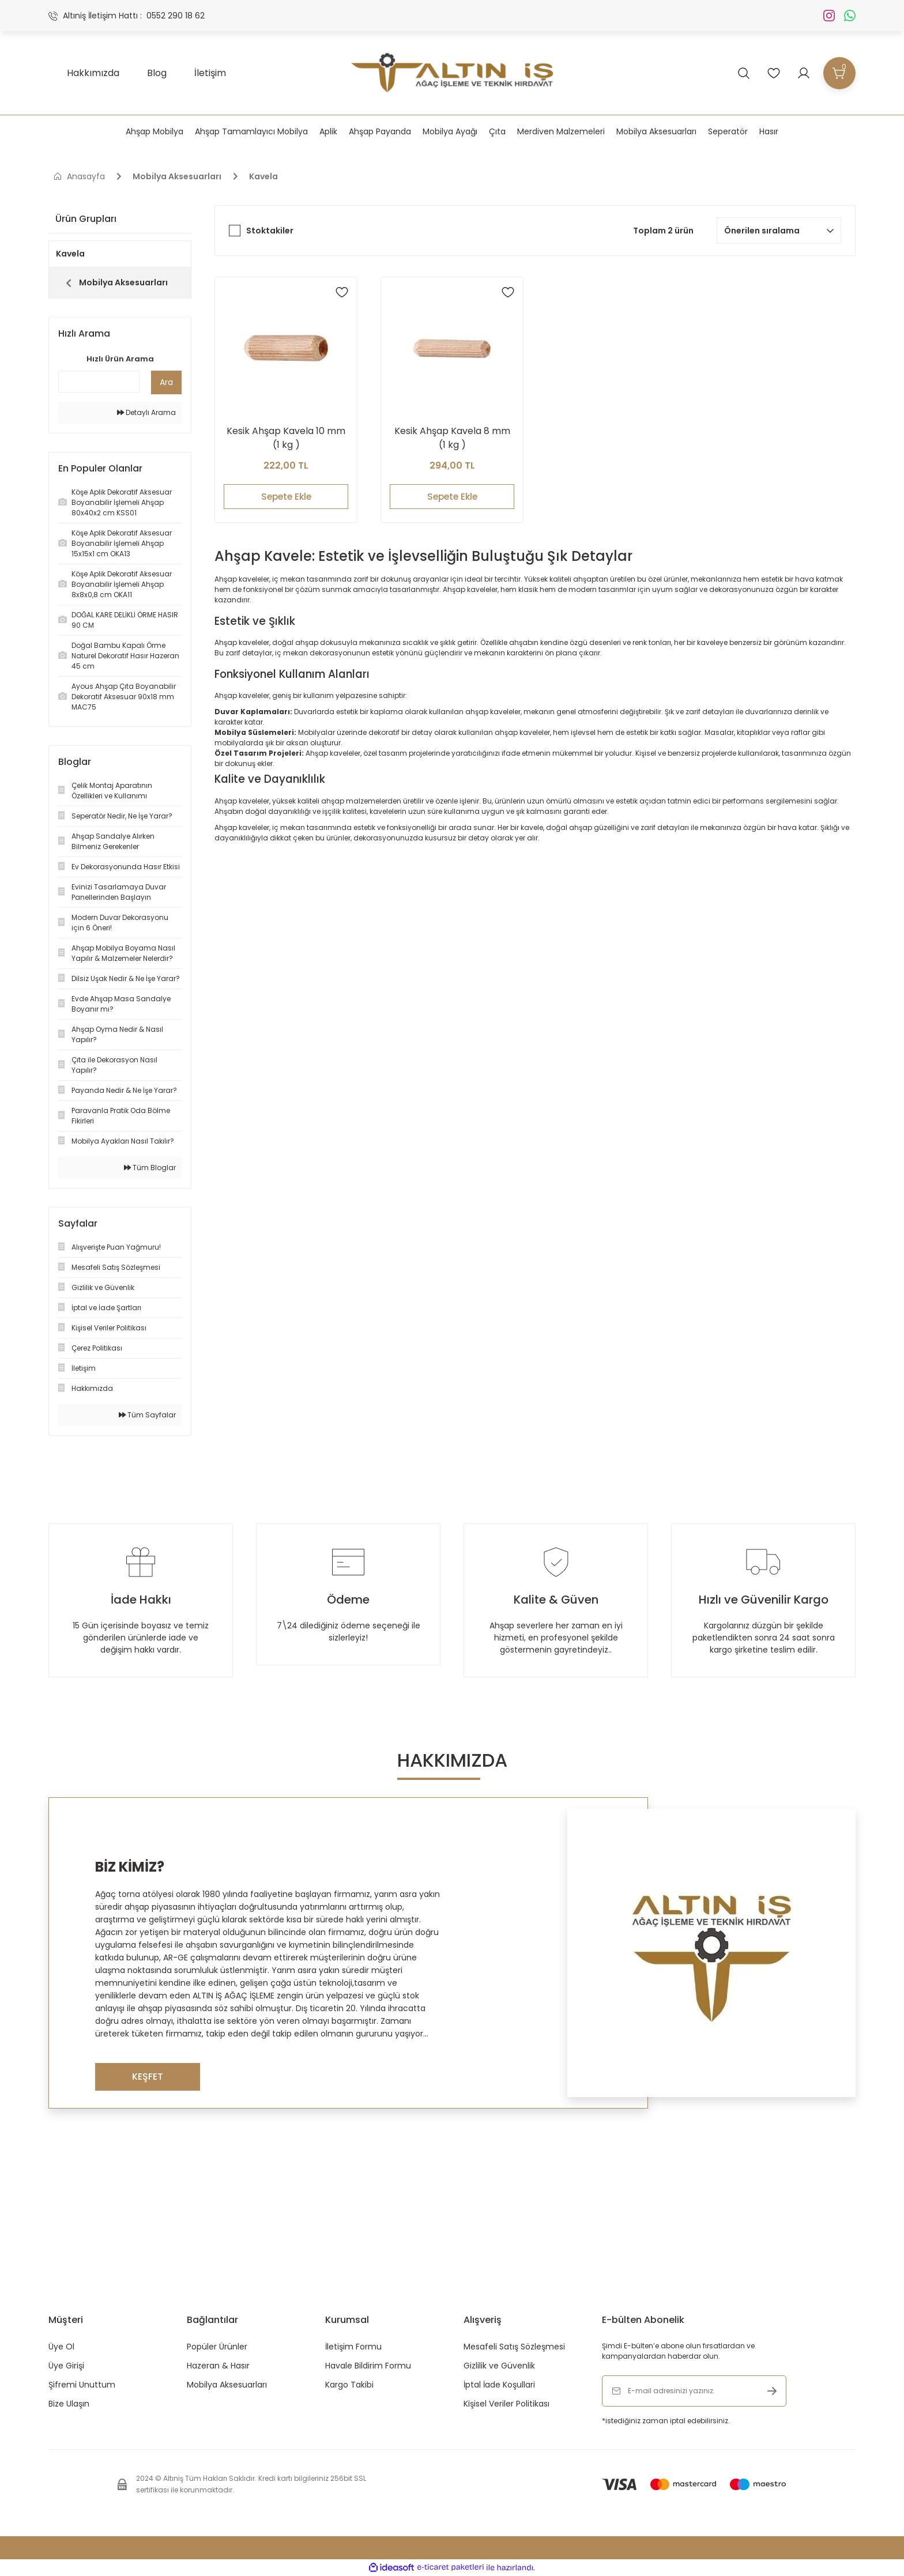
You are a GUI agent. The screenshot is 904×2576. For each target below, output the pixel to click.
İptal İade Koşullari (499, 2384)
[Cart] (839, 73)
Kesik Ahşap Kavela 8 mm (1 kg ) (452, 437)
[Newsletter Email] (694, 2391)
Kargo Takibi (349, 2384)
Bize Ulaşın (68, 2403)
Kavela (263, 176)
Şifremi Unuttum (81, 2384)
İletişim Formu (353, 2346)
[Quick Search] (99, 382)
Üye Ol (61, 2346)
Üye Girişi (66, 2365)
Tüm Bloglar (150, 1167)
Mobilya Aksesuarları (227, 2384)
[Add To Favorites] (342, 292)
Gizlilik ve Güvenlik (499, 2365)
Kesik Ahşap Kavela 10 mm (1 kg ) (286, 437)
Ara (166, 382)
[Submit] (772, 2391)
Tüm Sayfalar (147, 1415)
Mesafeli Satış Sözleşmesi (514, 2346)
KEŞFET (147, 2076)
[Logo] (452, 73)
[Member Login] (803, 73)
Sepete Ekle (286, 496)
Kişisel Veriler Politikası (506, 2403)
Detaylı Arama (146, 412)
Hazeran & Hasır (218, 2365)
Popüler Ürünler (217, 2346)
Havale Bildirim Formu (368, 2365)
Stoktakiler (269, 230)
